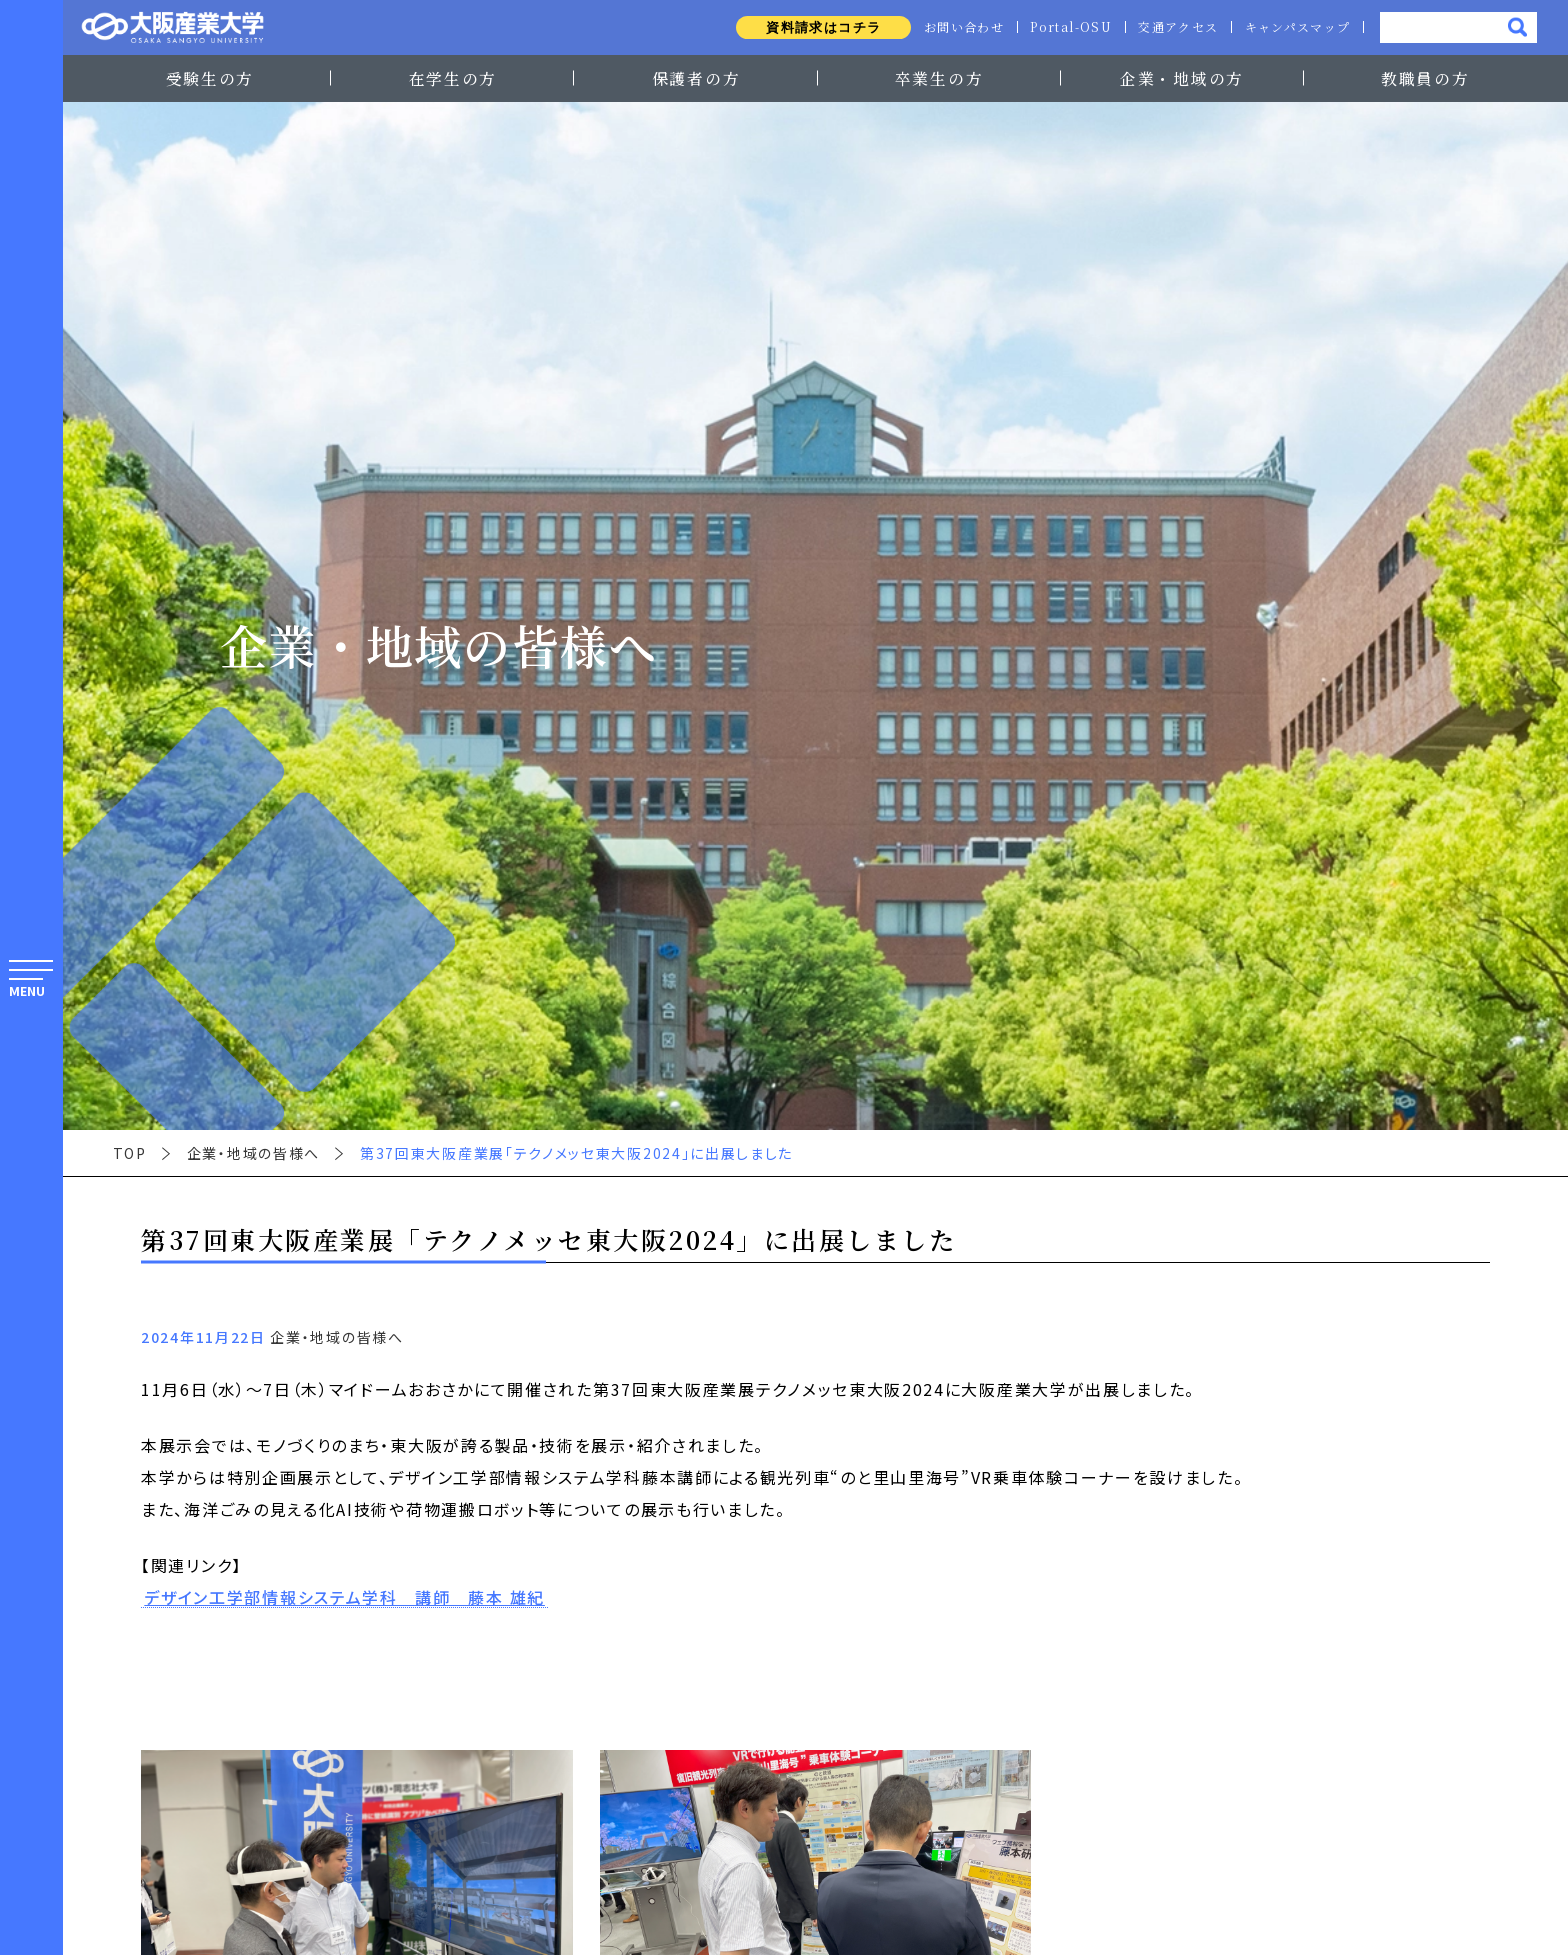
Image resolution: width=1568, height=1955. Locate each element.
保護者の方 (696, 78)
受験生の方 (210, 78)
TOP (130, 1153)
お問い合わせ (956, 27)
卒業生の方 (939, 78)
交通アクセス (1175, 27)
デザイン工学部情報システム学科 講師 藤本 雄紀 (344, 1598)
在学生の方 (453, 78)
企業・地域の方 (1182, 78)
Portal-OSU (1065, 27)
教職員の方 (1425, 78)
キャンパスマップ (1296, 27)
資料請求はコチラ (814, 27)
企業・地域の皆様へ (253, 1153)
